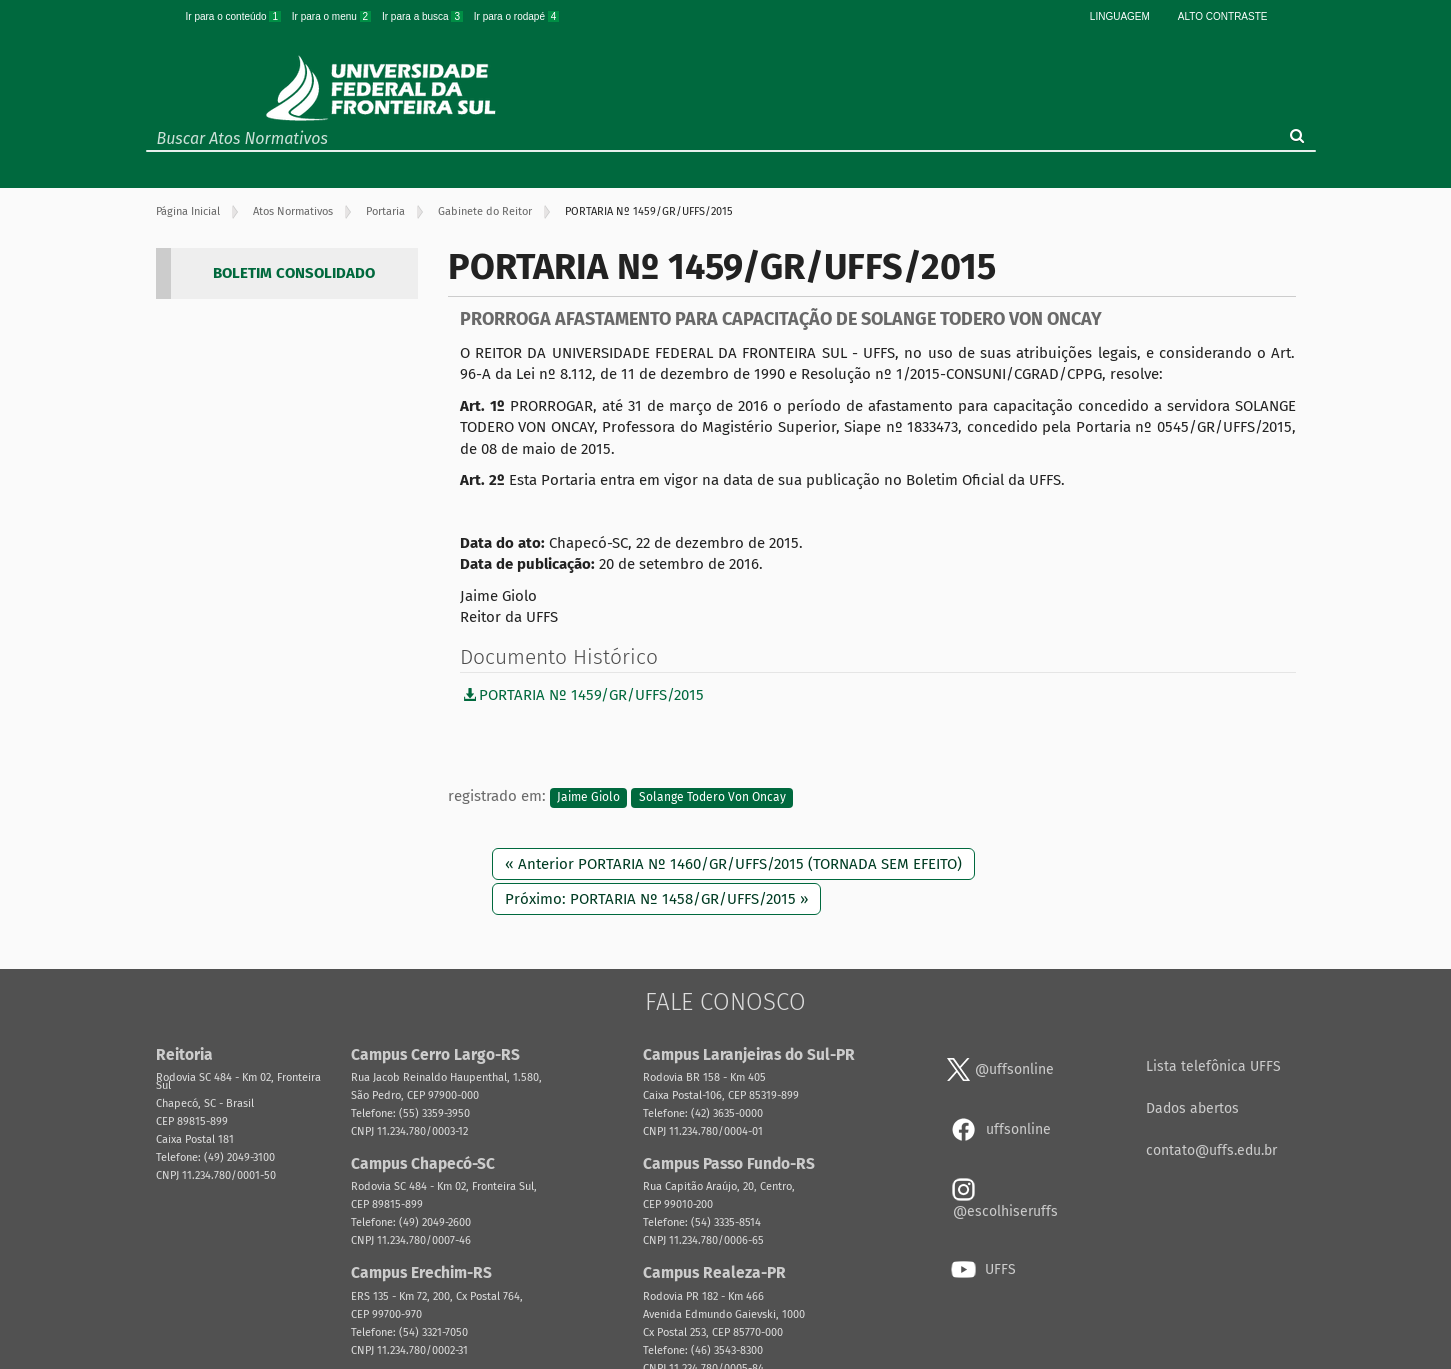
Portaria (385, 211)
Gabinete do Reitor (485, 211)
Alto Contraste (1223, 16)
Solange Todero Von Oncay (712, 797)
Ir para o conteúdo (235, 16)
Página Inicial (188, 211)
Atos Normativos (293, 211)
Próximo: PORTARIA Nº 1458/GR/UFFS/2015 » (656, 899)
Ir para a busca (424, 16)
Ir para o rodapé (517, 16)
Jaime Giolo (588, 797)
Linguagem (1120, 16)
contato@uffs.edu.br (1211, 1150)
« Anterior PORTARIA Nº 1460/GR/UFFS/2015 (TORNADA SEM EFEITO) (733, 864)
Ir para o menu (333, 16)
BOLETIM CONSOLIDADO (294, 273)
